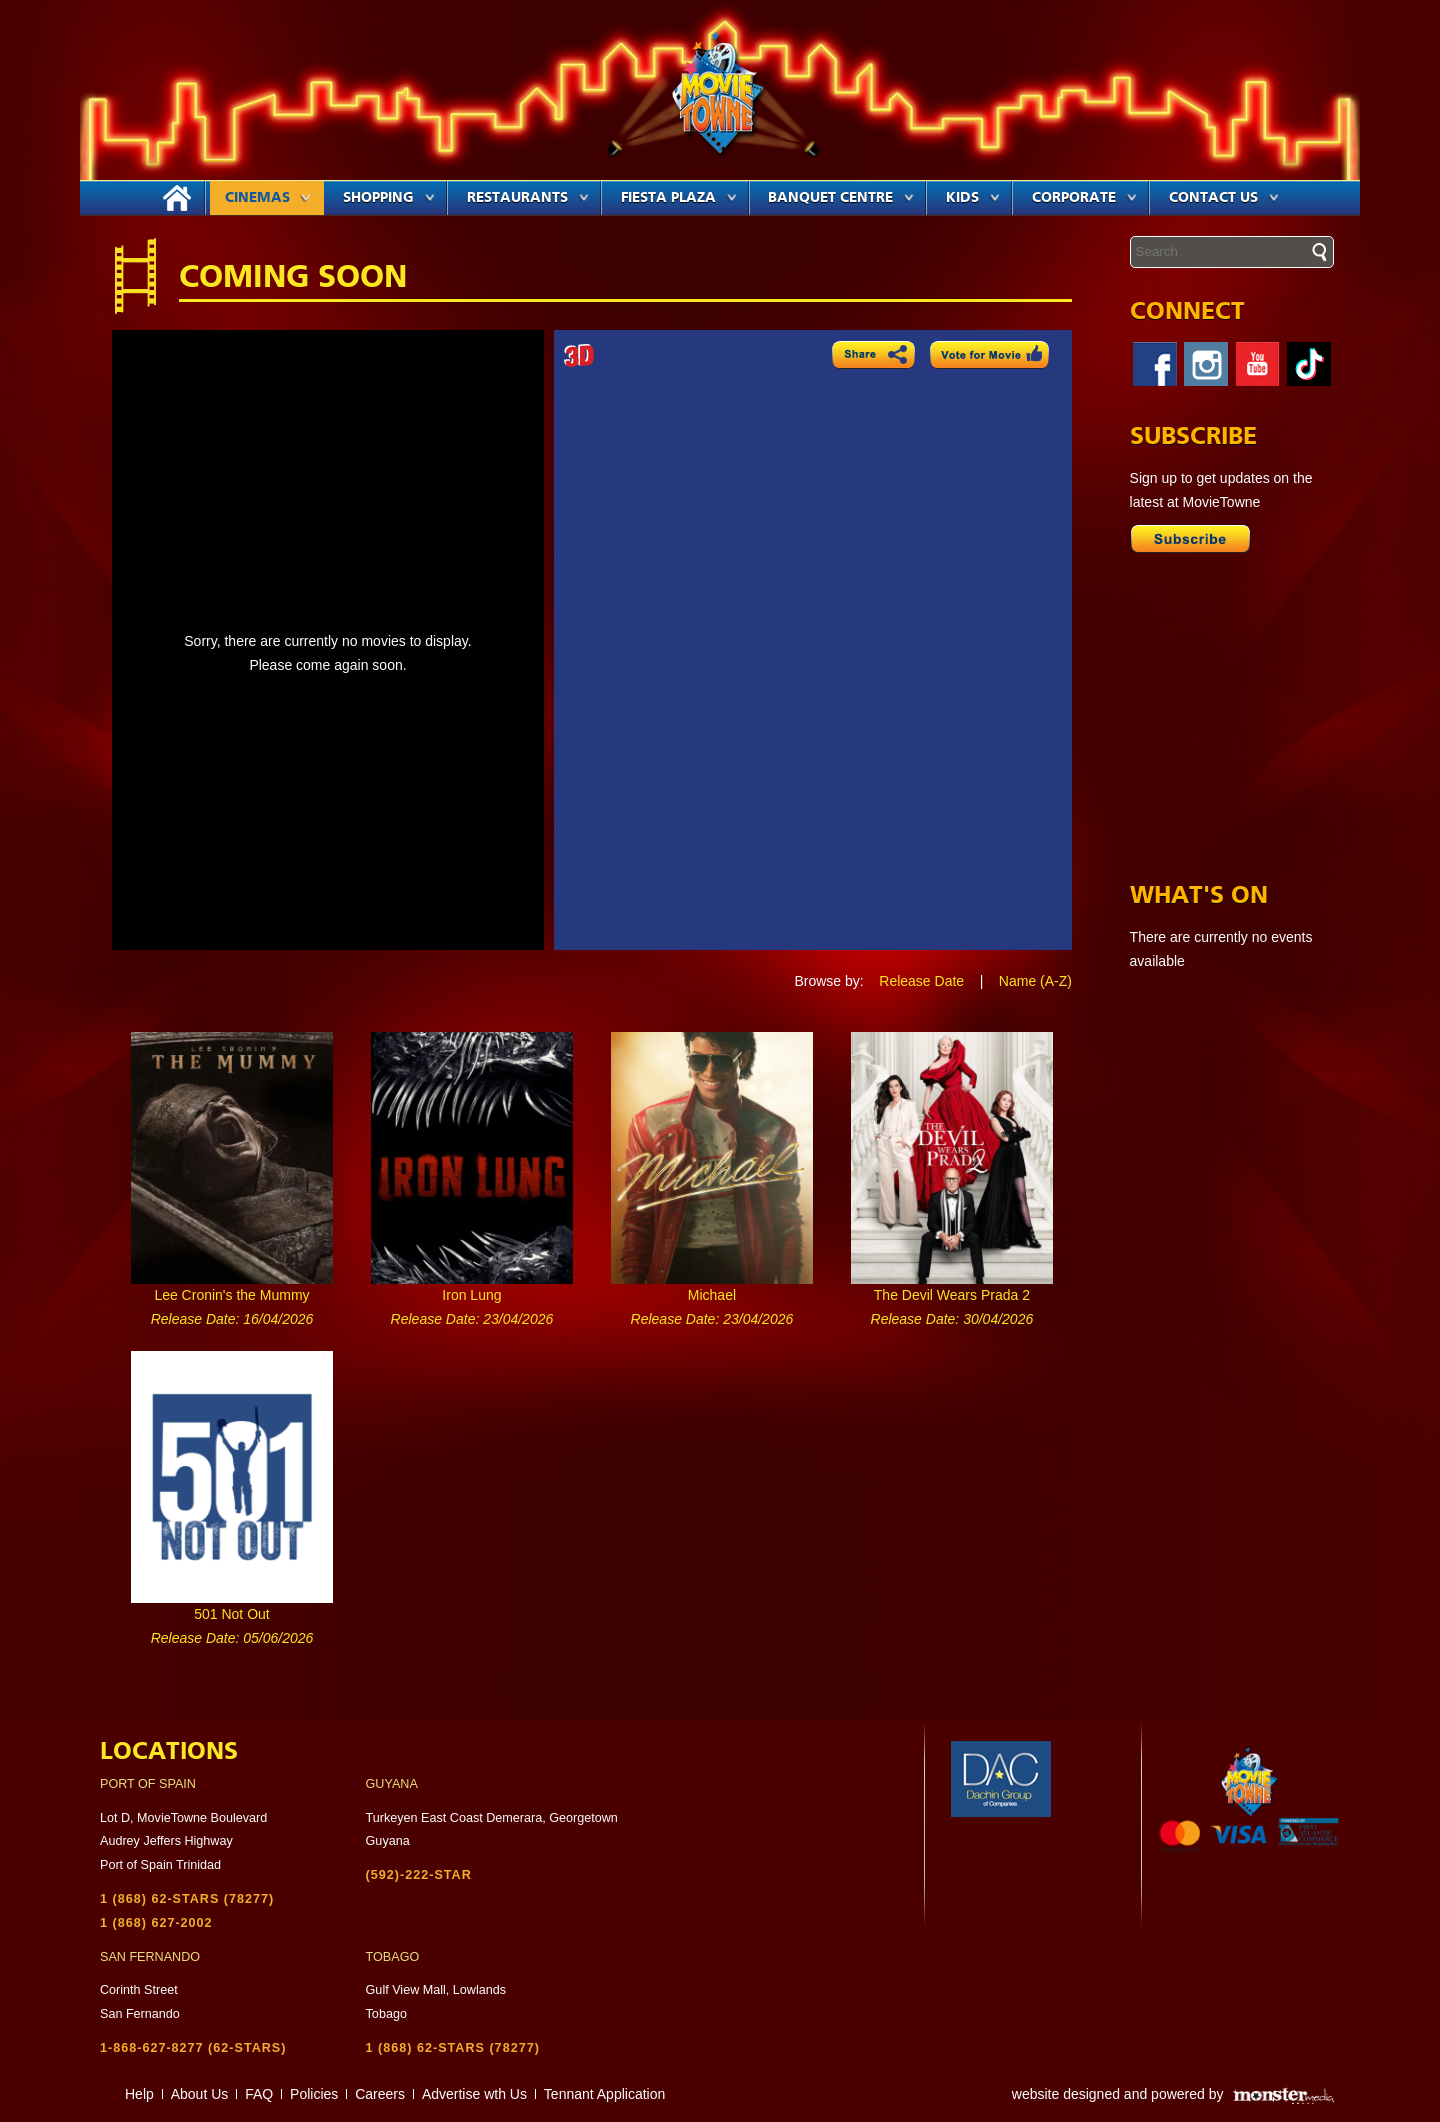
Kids (973, 198)
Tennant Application (604, 2094)
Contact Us (1224, 198)
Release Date (921, 981)
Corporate (1084, 198)
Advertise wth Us (474, 2094)
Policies (314, 2094)
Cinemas (268, 198)
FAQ (259, 2094)
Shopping (389, 198)
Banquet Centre (841, 198)
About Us (200, 2094)
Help (139, 2094)
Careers (380, 2094)
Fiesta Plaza (679, 198)
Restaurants (528, 198)
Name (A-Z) (1035, 981)
